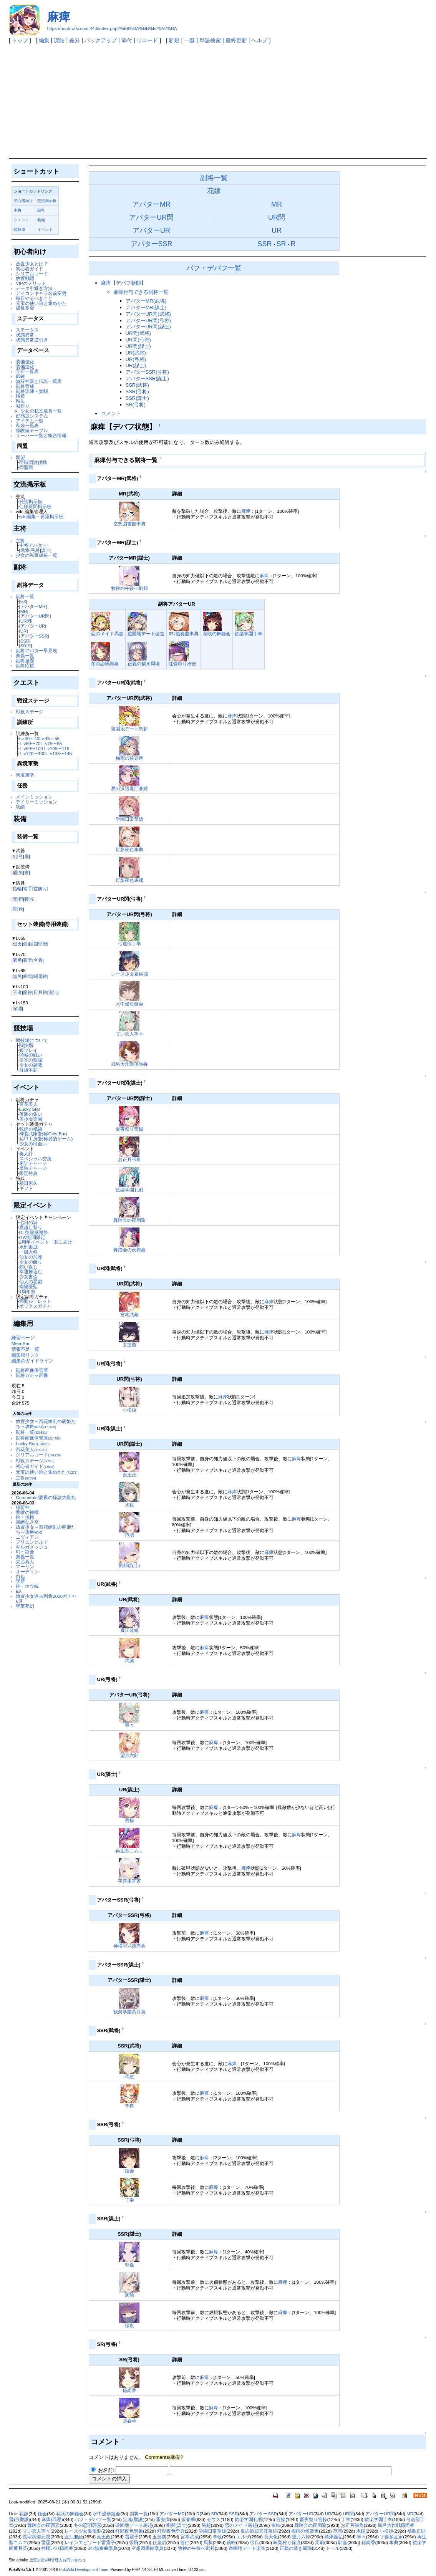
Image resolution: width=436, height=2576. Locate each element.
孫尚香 (129, 2390)
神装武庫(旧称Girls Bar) (43, 1133)
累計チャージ (33, 1163)
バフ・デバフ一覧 (214, 268)
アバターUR (32, 625)
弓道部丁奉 (129, 943)
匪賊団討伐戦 (33, 462)
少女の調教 (30, 1064)
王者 (17, 992)
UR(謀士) (136, 365)
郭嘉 (129, 2264)
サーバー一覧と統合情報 (41, 435)
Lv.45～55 (49, 738)
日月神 (40, 992)
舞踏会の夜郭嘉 (129, 1249)
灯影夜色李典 (129, 849)
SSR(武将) (137, 385)
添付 (126, 40)
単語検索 (210, 40)
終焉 (27, 976)
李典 (129, 2105)
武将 (25, 550)
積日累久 (28, 1183)
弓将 (35, 550)
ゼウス (213, 2519)
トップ (20, 40)
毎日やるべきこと (34, 298)
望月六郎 (129, 1755)
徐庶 (129, 2325)
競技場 (19, 229)
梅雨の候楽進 (129, 757)
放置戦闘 (25, 278)
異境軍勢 (25, 774)
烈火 (17, 943)
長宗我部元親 (36, 2537)
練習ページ (23, 1337)
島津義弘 (333, 2537)
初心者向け (23, 201)
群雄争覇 (28, 1069)
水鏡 (129, 1504)
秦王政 (129, 1474)
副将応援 (25, 665)
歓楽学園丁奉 (248, 633)
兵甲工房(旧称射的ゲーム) (46, 1138)
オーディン (27, 1571)
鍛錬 (20, 376)
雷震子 (132, 2537)
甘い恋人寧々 (129, 1033)
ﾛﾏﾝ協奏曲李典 (184, 633)
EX (23, 601)
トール (333, 2548)
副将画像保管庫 (32, 1370)
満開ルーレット (35, 1301)
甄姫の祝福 (30, 1128)
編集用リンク (25, 1354)
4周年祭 (27, 1291)
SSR (25, 640)
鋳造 (20, 395)
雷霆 (45, 2542)
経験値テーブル (32, 430)
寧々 (129, 1725)
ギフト (26, 1188)
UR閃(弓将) (138, 340)
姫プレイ (28, 1050)
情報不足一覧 (25, 1349)
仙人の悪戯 (30, 1281)
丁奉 (129, 2199)
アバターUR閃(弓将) (148, 320)
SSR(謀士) (137, 398)
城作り (23, 405)
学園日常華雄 (129, 819)
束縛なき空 (27, 1521)
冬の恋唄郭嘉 (105, 663)
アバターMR (33, 606)
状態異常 (25, 334)
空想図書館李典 (129, 523)
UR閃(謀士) (138, 346)
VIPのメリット (31, 283)
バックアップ (101, 40)
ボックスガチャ (35, 1306)
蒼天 (27, 960)
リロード (147, 40)
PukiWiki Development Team (83, 2570)
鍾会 (129, 2170)
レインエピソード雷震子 (90, 2542)
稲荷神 (23, 1507)
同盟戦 (26, 467)
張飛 (133, 2542)
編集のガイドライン (32, 1360)
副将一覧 (25, 596)
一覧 (189, 40)
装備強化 (25, 361)
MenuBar (21, 1343)
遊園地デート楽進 (146, 633)
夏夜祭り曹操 (129, 1128)
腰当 (28, 898)
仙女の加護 (30, 1256)
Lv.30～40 (29, 738)
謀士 (45, 550)
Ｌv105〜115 (56, 748)
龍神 (27, 992)
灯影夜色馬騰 (129, 880)
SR (23, 645)
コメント (111, 413)
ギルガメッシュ (32, 1546)
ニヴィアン (27, 1536)
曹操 (129, 1820)
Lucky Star (29, 1109)
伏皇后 (159, 2542)
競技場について (32, 1040)
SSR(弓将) (137, 391)
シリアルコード (32, 273)
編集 (44, 40)
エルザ (243, 2537)
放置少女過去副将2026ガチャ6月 (46, 1599)
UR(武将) (136, 353)
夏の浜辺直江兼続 (129, 788)
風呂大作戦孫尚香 (129, 1064)
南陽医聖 (28, 1286)
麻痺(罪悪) (52, 2519)
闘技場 (26, 1045)
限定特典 (28, 1173)
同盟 (20, 457)
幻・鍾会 (25, 1551)
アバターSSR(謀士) (147, 378)
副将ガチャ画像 (32, 1375)
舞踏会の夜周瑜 (129, 1220)
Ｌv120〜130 (32, 753)
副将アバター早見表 (36, 650)
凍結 (59, 40)
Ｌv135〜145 (58, 753)
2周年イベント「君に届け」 (48, 1241)
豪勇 (17, 960)
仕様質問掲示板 (35, 506)
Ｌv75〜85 (51, 743)
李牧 (217, 2537)
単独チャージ (33, 1168)
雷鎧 (275, 2525)
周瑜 (129, 2295)
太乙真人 (25, 1561)
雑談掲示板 (30, 501)
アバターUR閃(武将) (148, 314)
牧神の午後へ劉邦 (129, 588)
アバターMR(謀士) (146, 307)
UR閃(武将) (138, 333)
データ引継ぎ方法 (34, 288)
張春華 (129, 2420)
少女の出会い (33, 1143)
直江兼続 (129, 1630)
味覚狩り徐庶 (182, 663)
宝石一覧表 (27, 371)
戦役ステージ (29, 711)
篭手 (27, 888)
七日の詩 (28, 1222)
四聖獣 (40, 943)
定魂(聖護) (133, 2519)
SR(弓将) (136, 405)
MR (23, 611)
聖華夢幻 (25, 1606)
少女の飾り (30, 1261)
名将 (38, 960)
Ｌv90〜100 (31, 748)
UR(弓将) (136, 359)
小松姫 (129, 1409)
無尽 (17, 976)
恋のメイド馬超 (107, 633)
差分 (74, 40)
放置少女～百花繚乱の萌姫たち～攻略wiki (46, 1424)
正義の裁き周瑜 (144, 663)
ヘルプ (259, 40)
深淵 (17, 1008)
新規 (174, 40)
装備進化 (25, 366)
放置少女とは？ (32, 263)
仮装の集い (30, 1114)
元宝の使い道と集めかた (41, 303)
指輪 (17, 888)
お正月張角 (129, 1159)
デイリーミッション (36, 801)
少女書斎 (28, 1276)
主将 (18, 210)
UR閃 (25, 620)
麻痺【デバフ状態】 (123, 283)
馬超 (129, 2076)
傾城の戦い (30, 1054)
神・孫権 (25, 1517)
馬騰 (129, 1660)
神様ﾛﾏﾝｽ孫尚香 (129, 1945)
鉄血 (27, 943)
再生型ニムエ (129, 1850)
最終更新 (236, 40)
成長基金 (25, 307)
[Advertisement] (218, 100)
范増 (129, 1534)
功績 (20, 806)
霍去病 (163, 2519)
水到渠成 (28, 1246)
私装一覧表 (27, 425)
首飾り (40, 888)
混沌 (53, 992)
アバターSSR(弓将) (147, 372)
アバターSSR (34, 635)
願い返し (28, 1266)
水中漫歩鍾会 (129, 1003)
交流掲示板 (46, 201)
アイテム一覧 (29, 420)
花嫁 (214, 191)
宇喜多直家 (129, 1881)
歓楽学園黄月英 (129, 2011)
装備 (41, 220)
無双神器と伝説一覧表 (39, 381)
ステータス (27, 329)
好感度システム (32, 415)
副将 (41, 210)
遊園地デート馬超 (129, 728)
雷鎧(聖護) (19, 2519)
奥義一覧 (25, 655)
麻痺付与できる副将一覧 (140, 292)
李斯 (20, 1581)
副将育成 (25, 386)
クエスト (21, 220)
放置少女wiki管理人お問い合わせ (57, 2560)
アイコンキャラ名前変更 (41, 293)
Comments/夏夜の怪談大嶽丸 (46, 1497)
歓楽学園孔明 (129, 1189)
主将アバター (33, 545)
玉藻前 (129, 1344)
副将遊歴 (25, 660)
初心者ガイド (29, 268)
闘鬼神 (40, 976)
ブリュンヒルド (32, 1541)
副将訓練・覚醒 (32, 391)
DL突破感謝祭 (33, 1232)
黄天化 (271, 2537)
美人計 (26, 1153)
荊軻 (231, 2542)
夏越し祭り (30, 1227)
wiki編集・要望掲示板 (41, 516)
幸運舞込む (30, 1271)
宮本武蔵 (129, 1314)
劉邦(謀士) (129, 1565)
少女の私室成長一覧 (41, 410)
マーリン (25, 1566)
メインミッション (34, 796)
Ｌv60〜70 (30, 743)
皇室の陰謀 (30, 1059)
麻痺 (58, 16)
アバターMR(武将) (146, 301)
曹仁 (184, 2542)
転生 (20, 400)
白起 (20, 1576)
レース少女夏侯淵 (129, 973)
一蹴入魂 (28, 1251)
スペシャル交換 (35, 1158)
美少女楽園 (30, 1119)
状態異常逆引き (32, 339)
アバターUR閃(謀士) (148, 327)
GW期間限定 (32, 1237)
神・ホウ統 (27, 1586)
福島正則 (416, 2531)
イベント (45, 229)
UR (23, 630)
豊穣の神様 (27, 1512)
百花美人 (28, 1104)
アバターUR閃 (35, 615)
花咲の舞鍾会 (216, 633)
